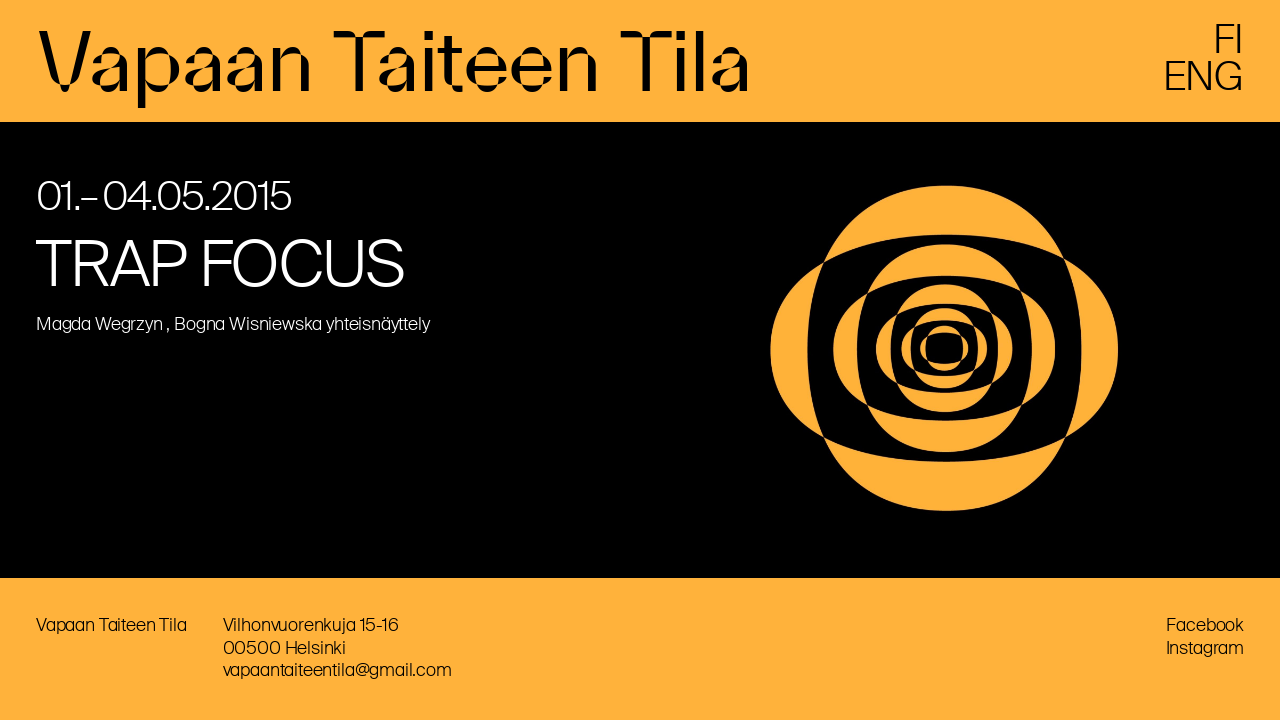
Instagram (1205, 648)
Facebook (1205, 625)
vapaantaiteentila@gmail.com (337, 670)
